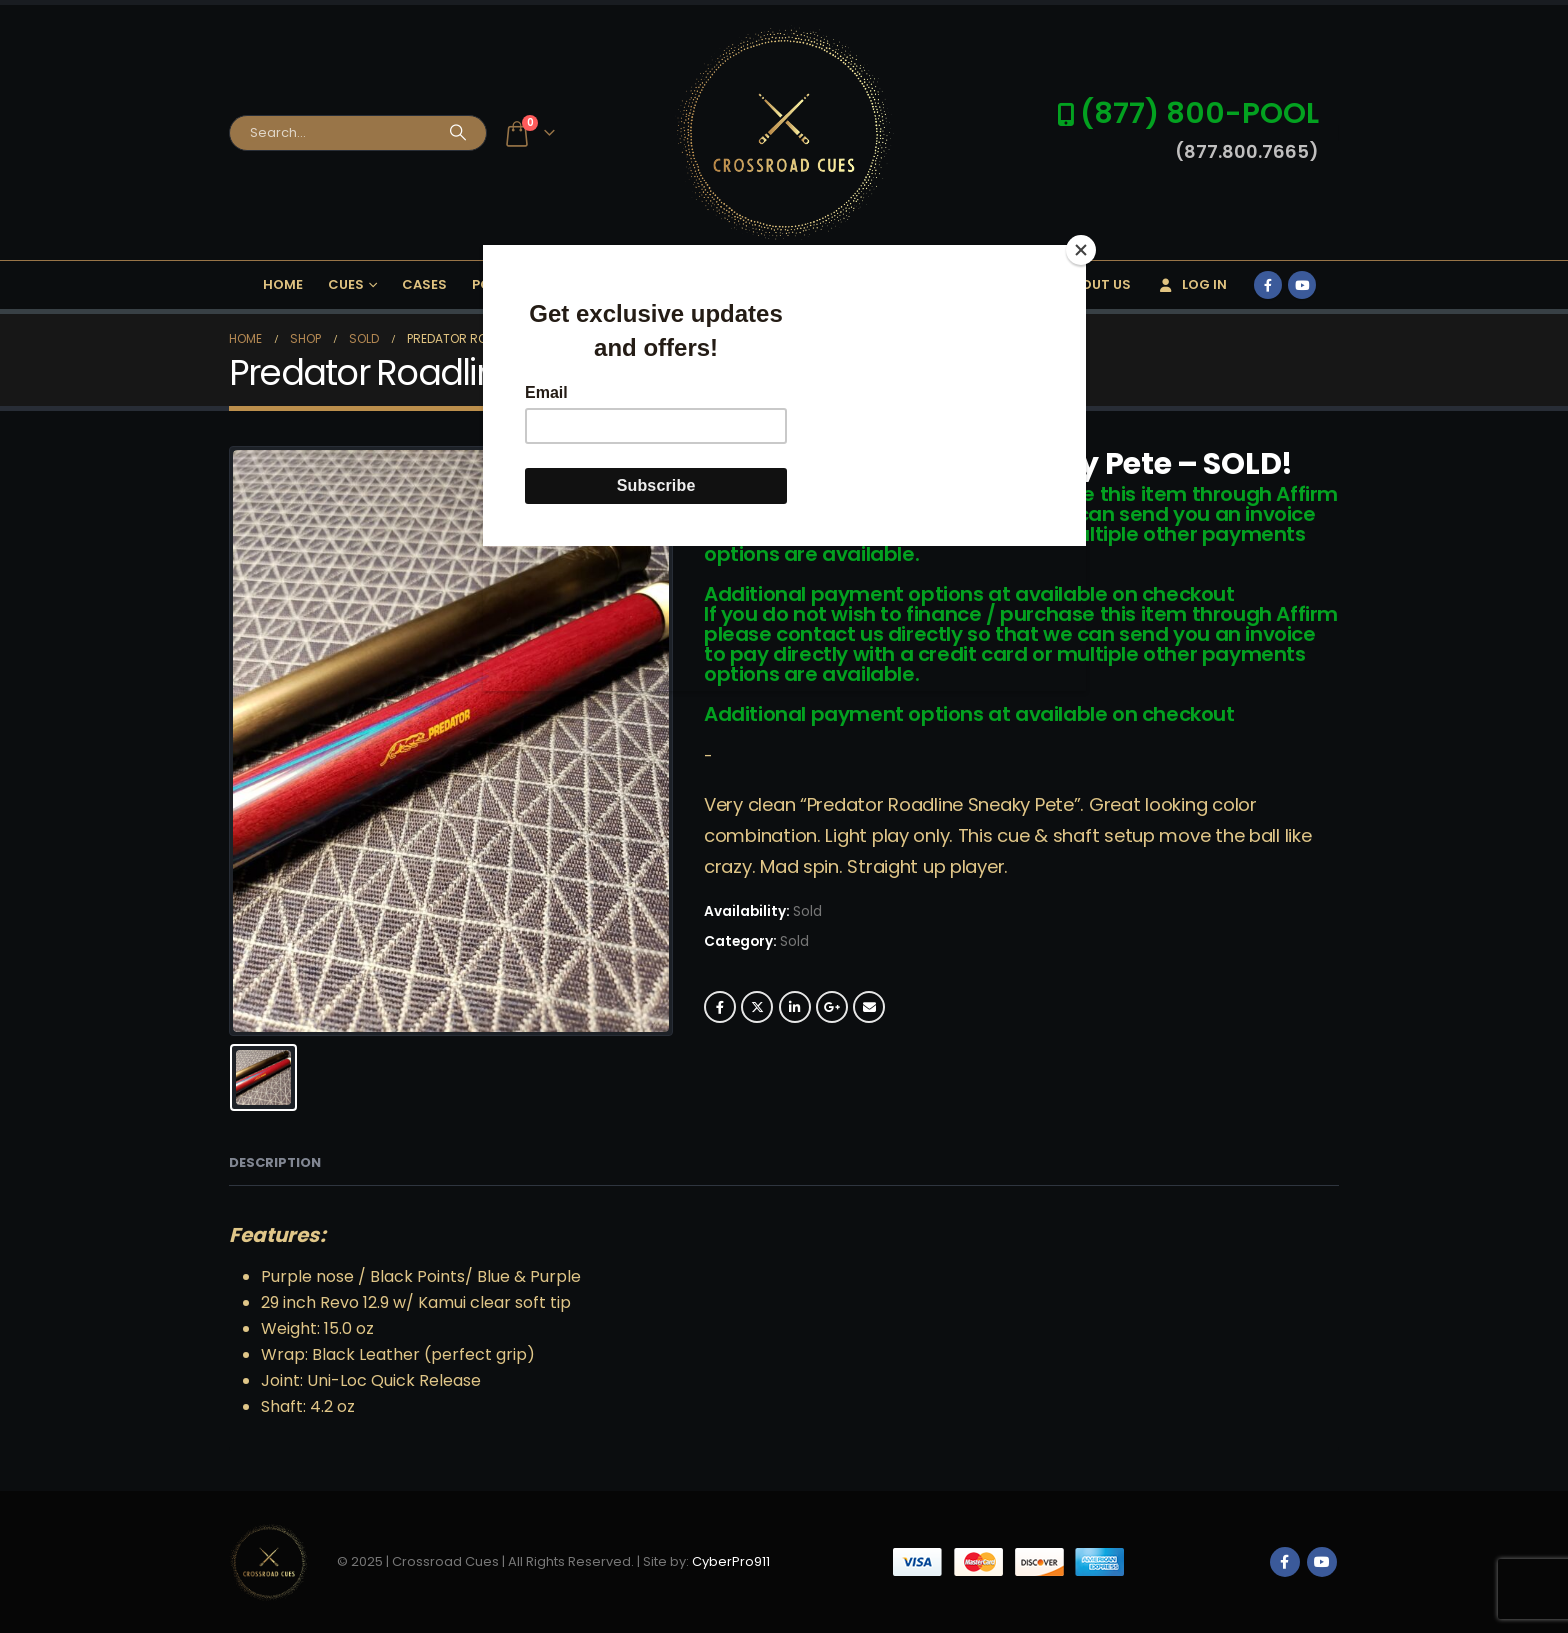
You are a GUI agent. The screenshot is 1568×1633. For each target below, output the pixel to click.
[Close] (1081, 250)
